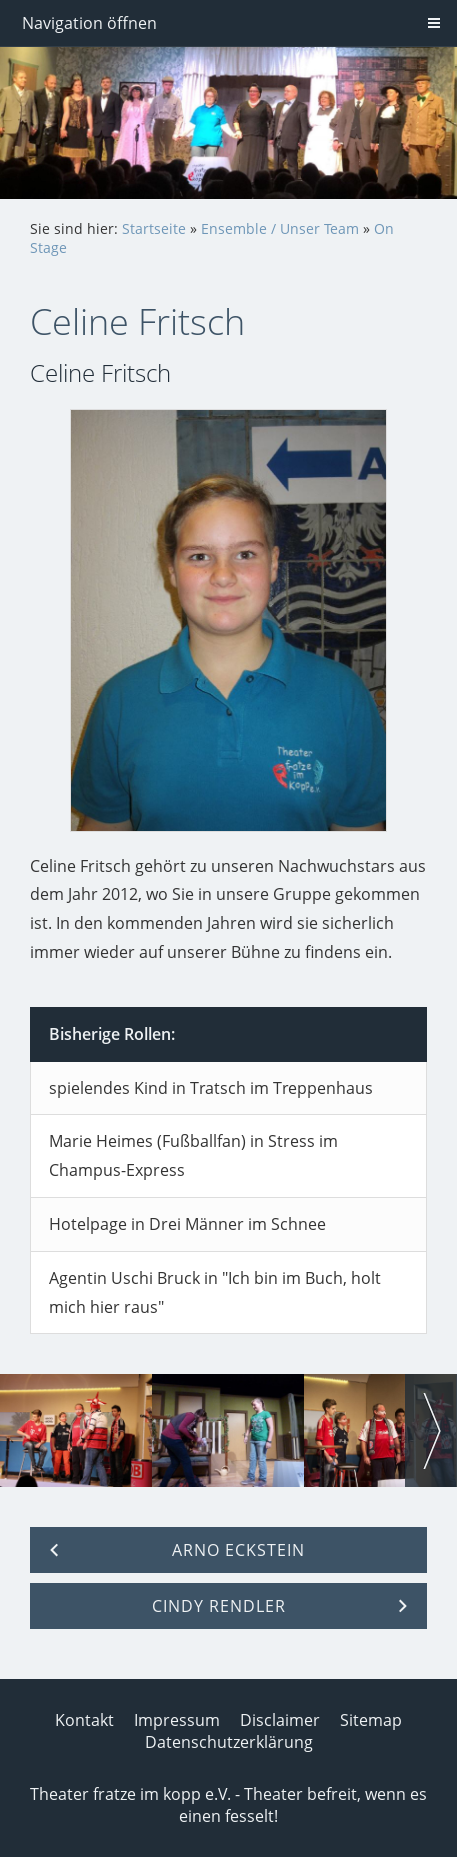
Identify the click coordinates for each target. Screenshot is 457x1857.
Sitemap (371, 1720)
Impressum (177, 1720)
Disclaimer (280, 1720)
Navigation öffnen (89, 23)
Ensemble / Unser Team (280, 228)
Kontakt (84, 1720)
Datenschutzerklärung (229, 1742)
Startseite (154, 228)
